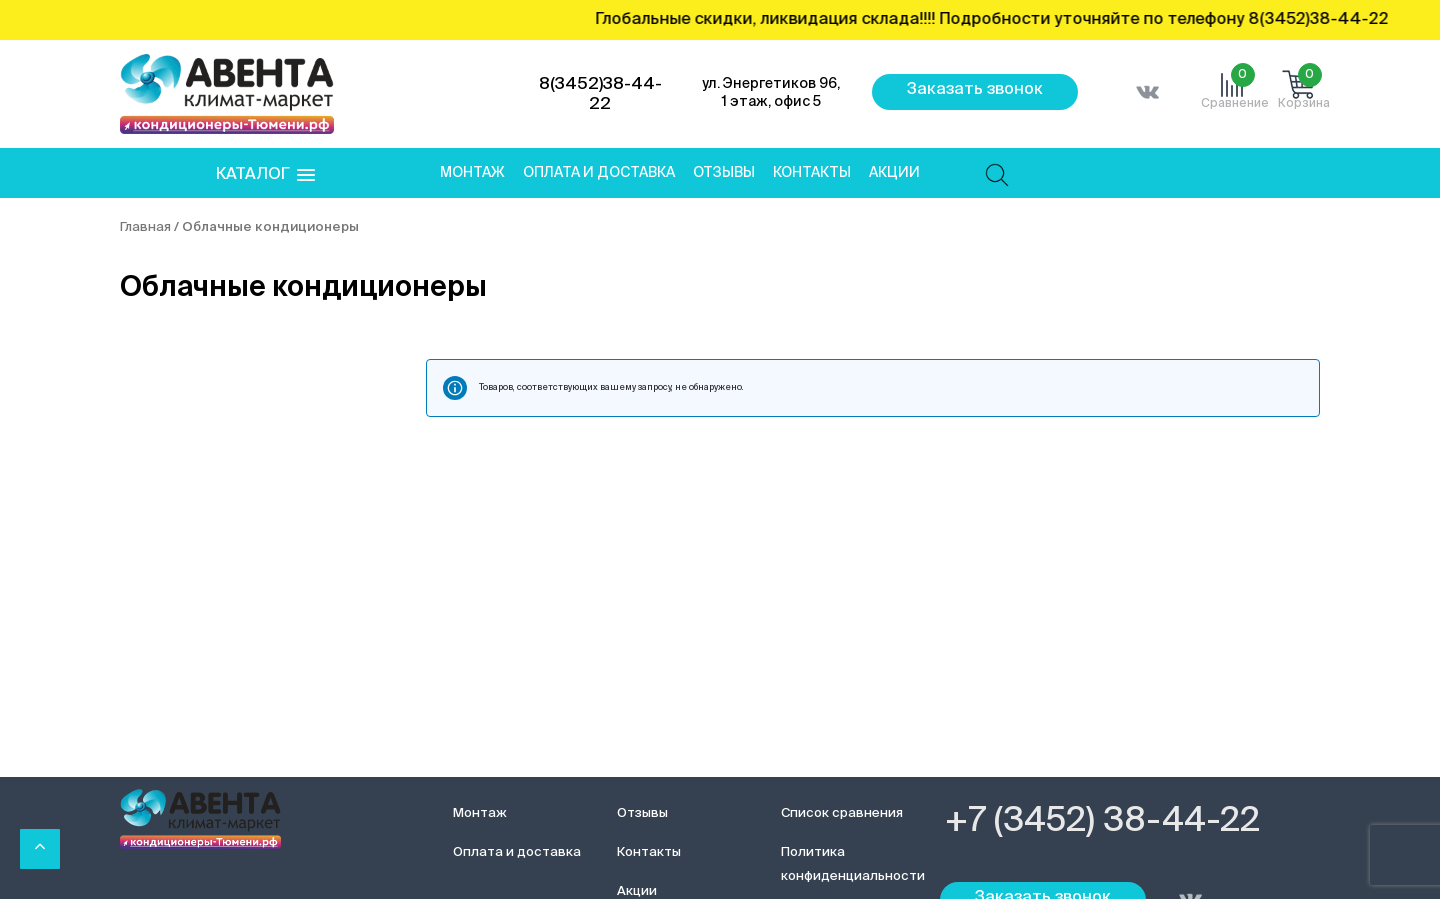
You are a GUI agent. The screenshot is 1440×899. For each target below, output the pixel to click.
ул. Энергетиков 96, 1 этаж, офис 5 (771, 93)
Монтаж (472, 173)
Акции (894, 173)
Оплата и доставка (599, 173)
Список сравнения (842, 813)
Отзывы (724, 173)
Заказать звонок (975, 90)
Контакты (812, 173)
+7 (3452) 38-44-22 (1102, 822)
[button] (265, 175)
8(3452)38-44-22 (600, 94)
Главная (145, 227)
